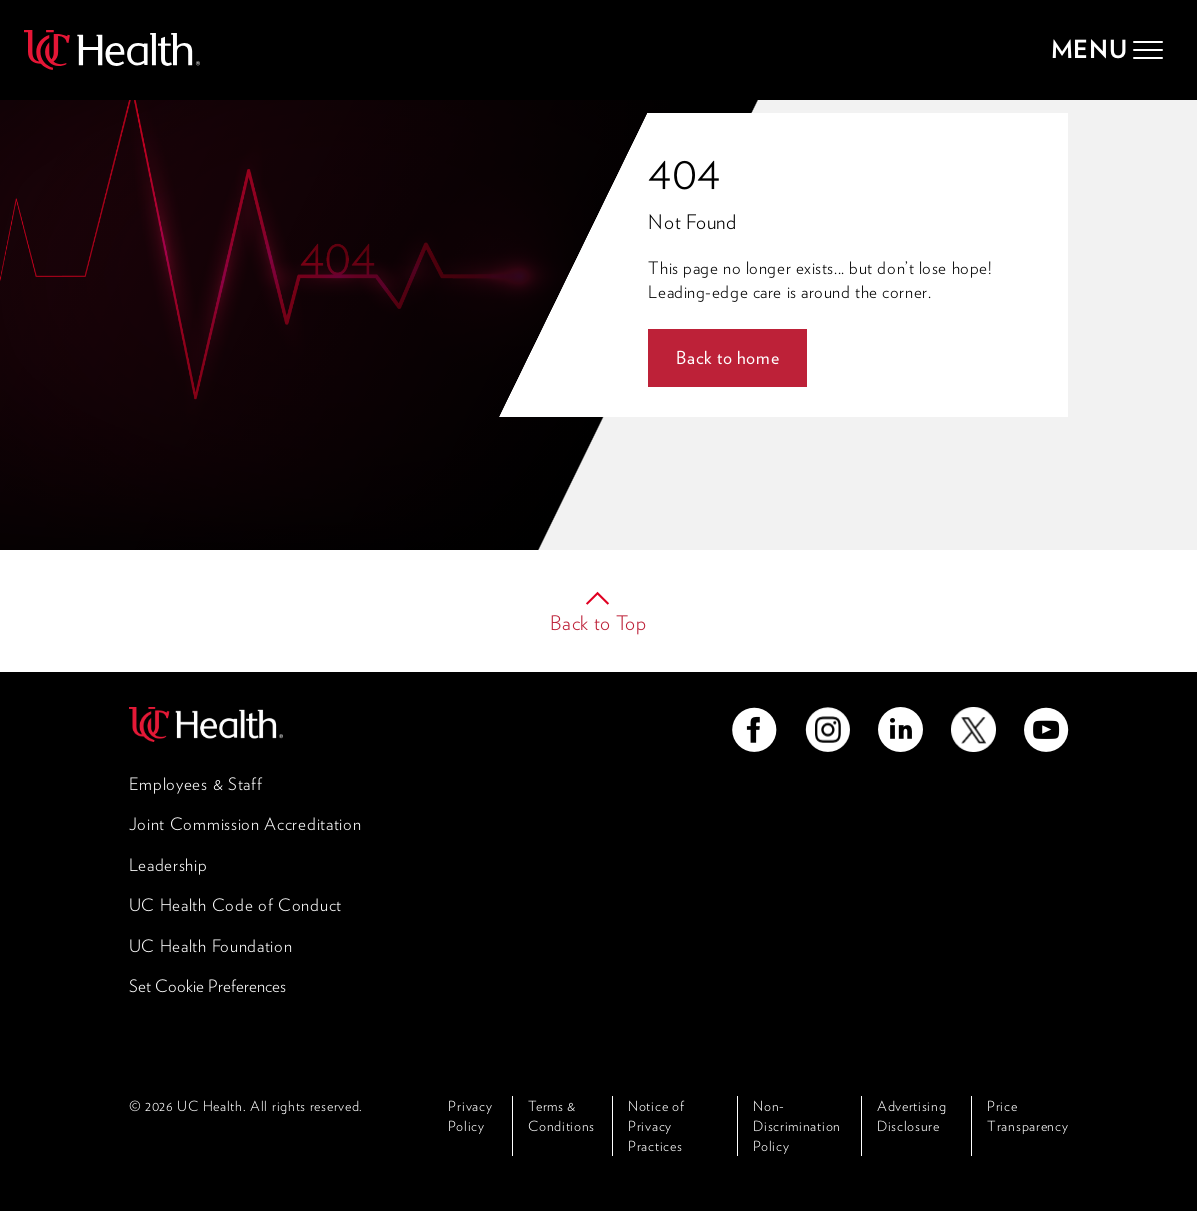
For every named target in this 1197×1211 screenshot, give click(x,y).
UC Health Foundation (211, 946)
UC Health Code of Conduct (236, 905)
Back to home (727, 357)
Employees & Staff (196, 784)
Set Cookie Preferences (207, 986)
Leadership (168, 865)
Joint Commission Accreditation (245, 824)
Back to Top (598, 623)
